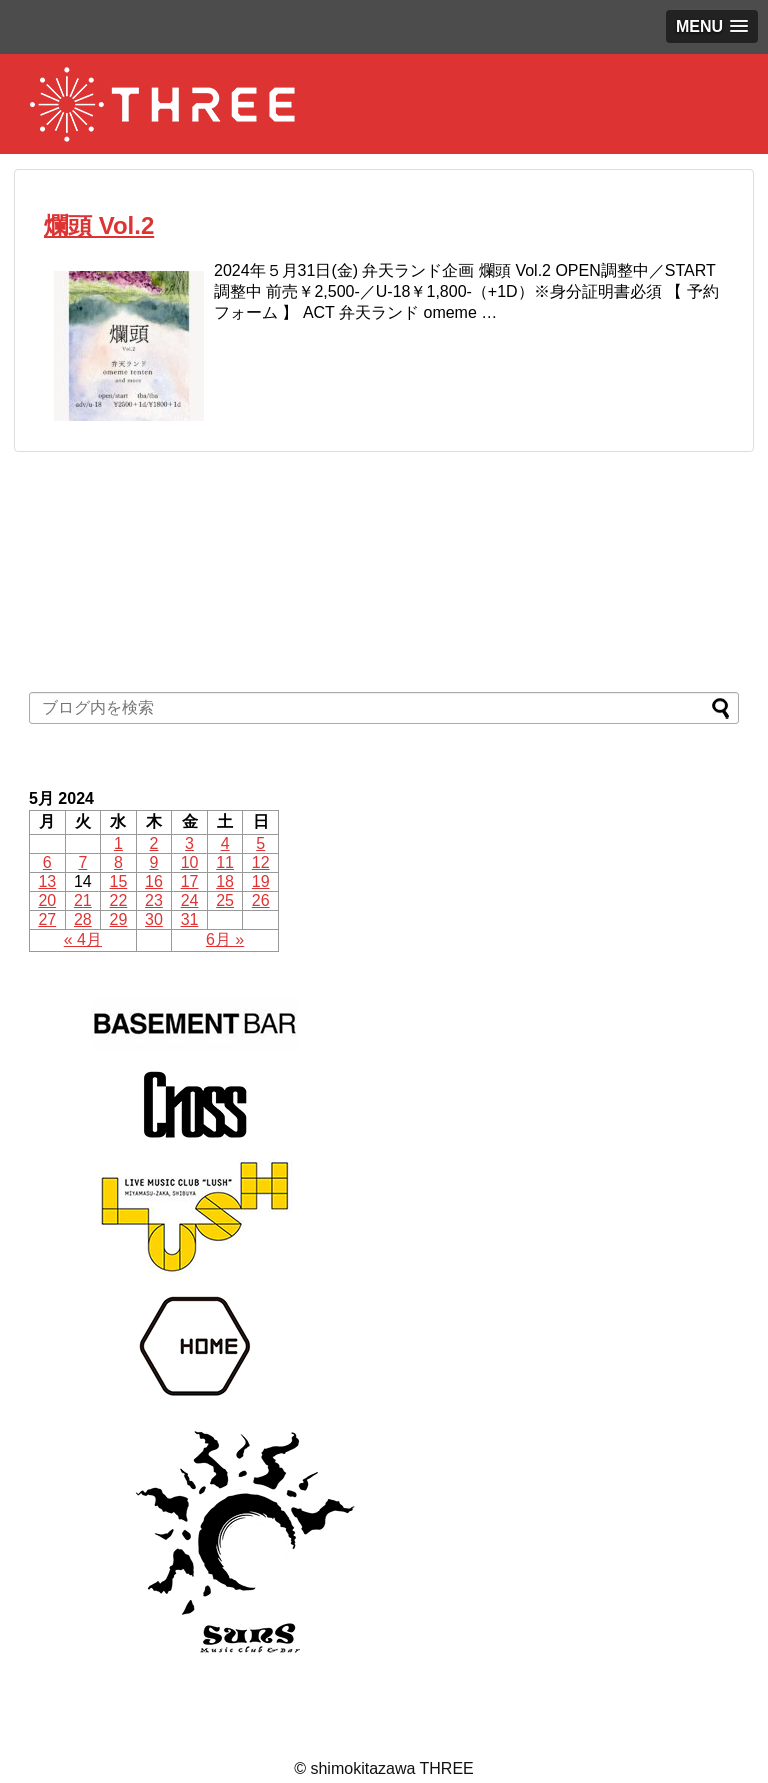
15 (119, 881)
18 (225, 881)
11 (225, 862)
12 (261, 862)
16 (154, 881)
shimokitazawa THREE (391, 1768)
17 (190, 881)
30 (154, 919)
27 (47, 919)
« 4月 (83, 939)
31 (190, 919)
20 (47, 900)
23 (154, 900)
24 (190, 900)
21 (83, 900)
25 (225, 900)
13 (47, 881)
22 (119, 900)
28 (83, 919)
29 (119, 919)
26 (261, 900)
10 (190, 862)
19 (261, 881)
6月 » (225, 939)
